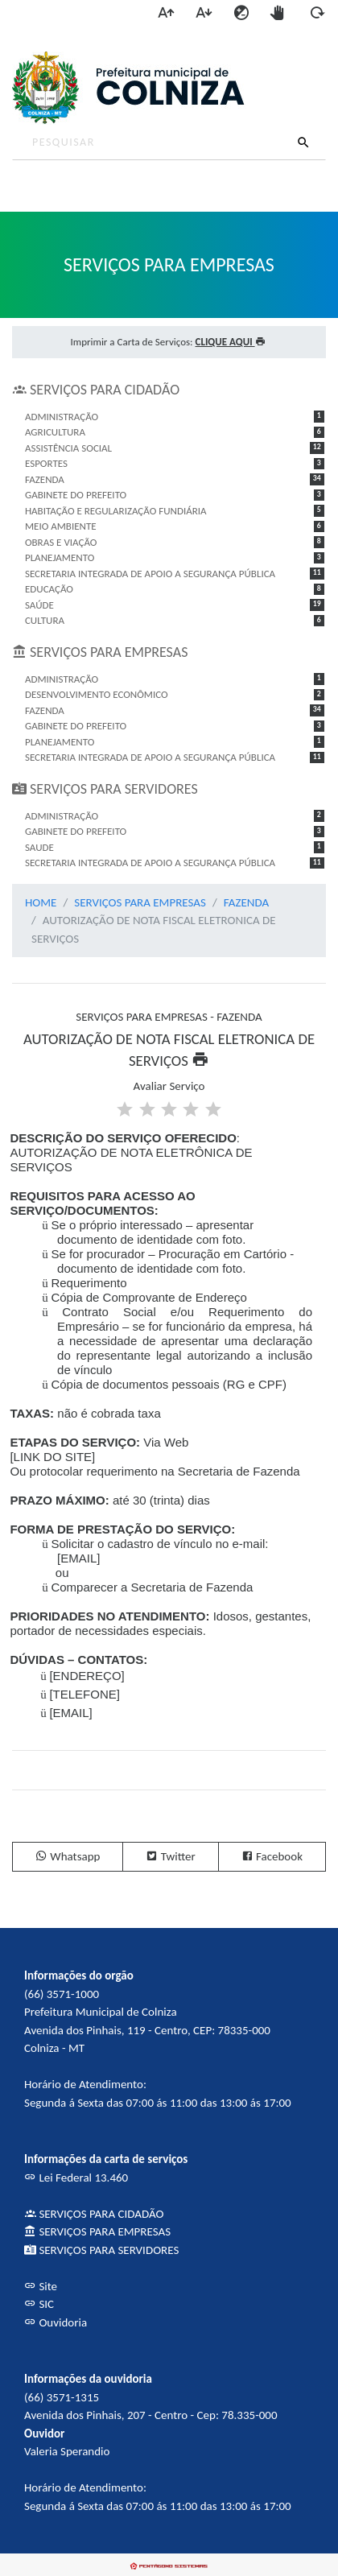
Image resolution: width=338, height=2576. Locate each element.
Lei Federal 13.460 (76, 2177)
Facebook (272, 1856)
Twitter (170, 1856)
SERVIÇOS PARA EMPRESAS (140, 902)
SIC (39, 2304)
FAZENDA (246, 902)
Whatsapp (68, 1856)
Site (40, 2286)
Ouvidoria (55, 2322)
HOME (40, 902)
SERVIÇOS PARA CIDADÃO (93, 2214)
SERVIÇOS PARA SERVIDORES (101, 2250)
